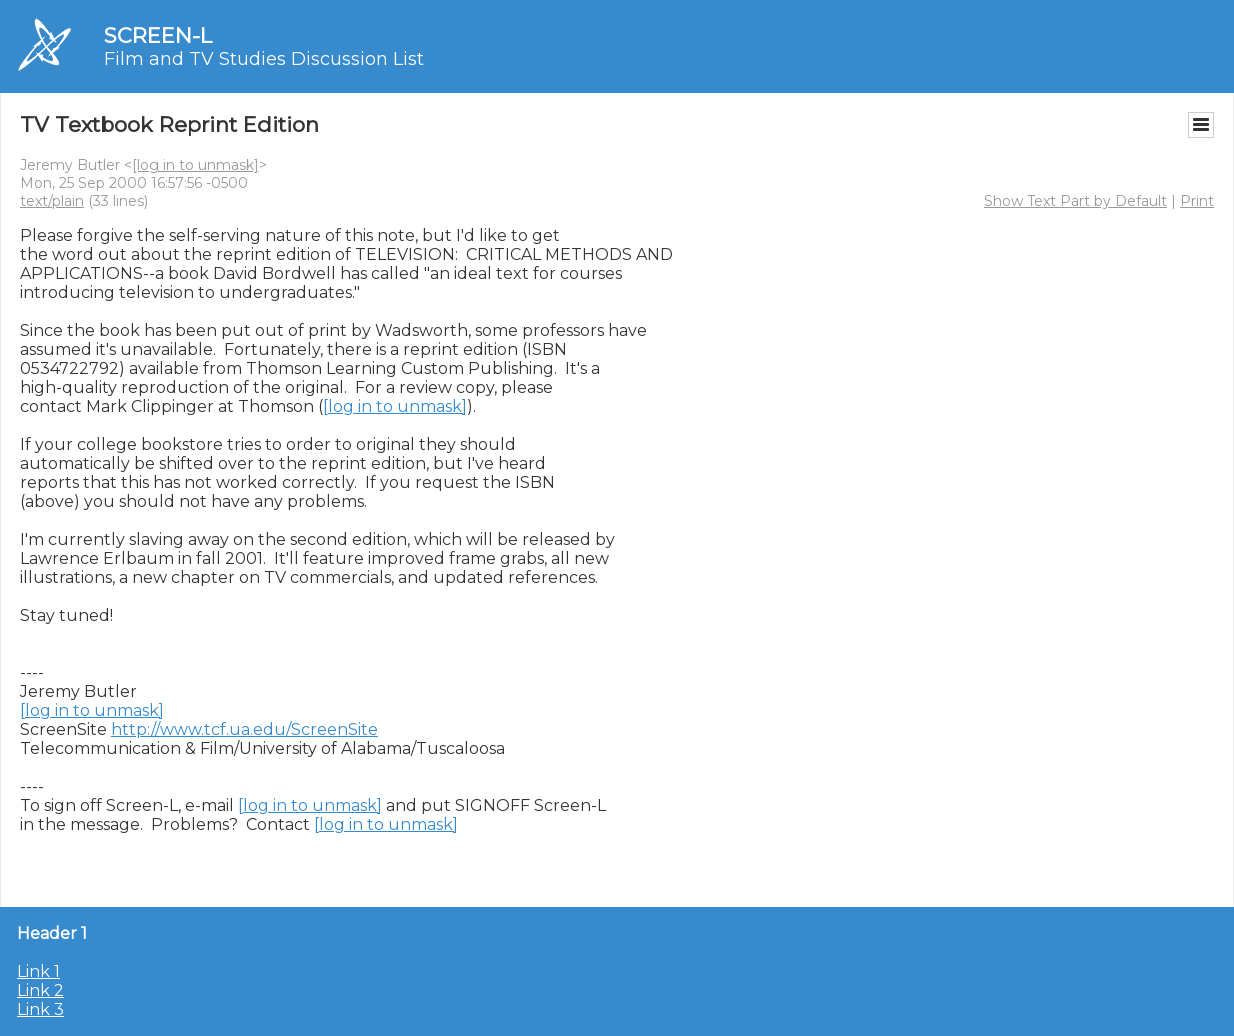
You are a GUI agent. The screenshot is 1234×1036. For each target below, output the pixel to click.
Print (1197, 201)
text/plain (52, 201)
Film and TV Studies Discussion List (264, 59)
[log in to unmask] (195, 165)
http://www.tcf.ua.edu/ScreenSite (244, 729)
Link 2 (40, 990)
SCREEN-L (158, 35)
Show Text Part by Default (1075, 201)
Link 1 (38, 971)
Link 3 (40, 1009)
